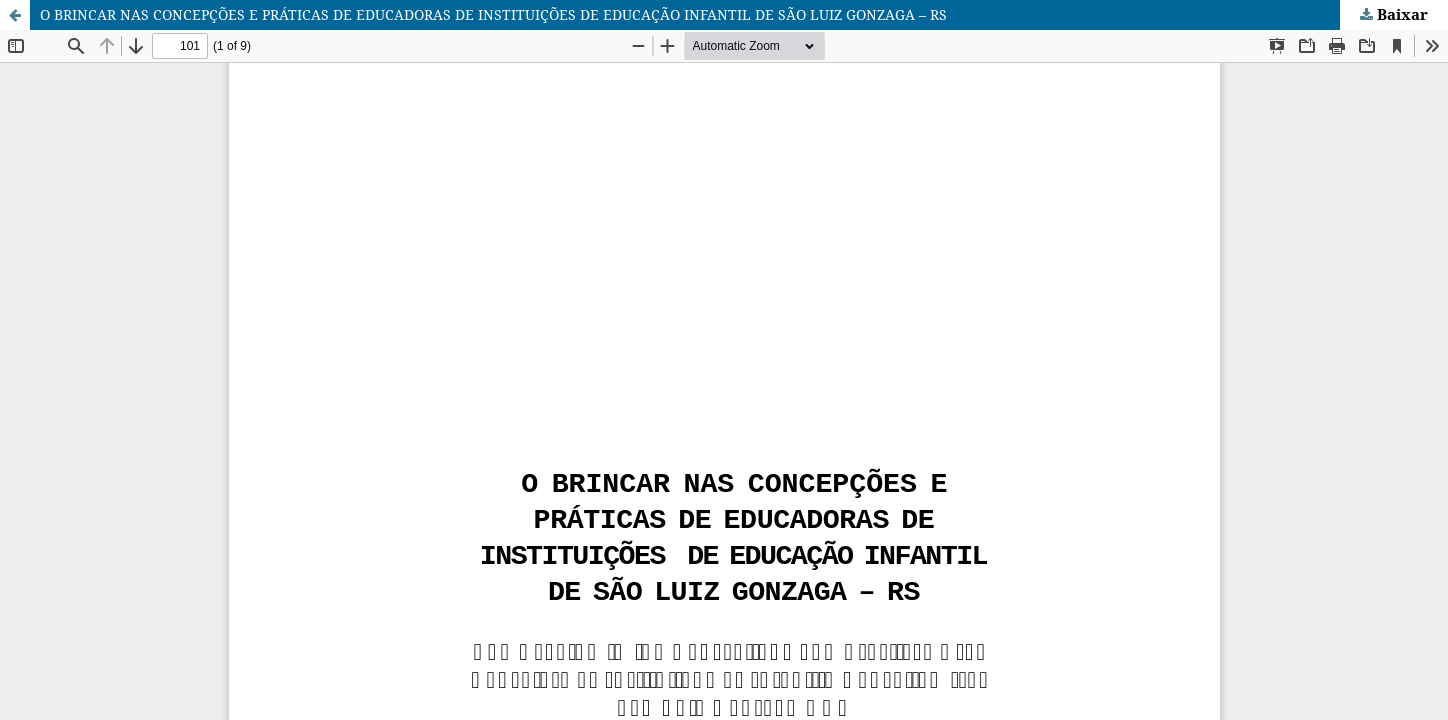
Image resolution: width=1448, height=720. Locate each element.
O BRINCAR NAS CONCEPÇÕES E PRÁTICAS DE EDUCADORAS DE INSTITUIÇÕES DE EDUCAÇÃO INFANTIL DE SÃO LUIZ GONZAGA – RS (493, 14)
